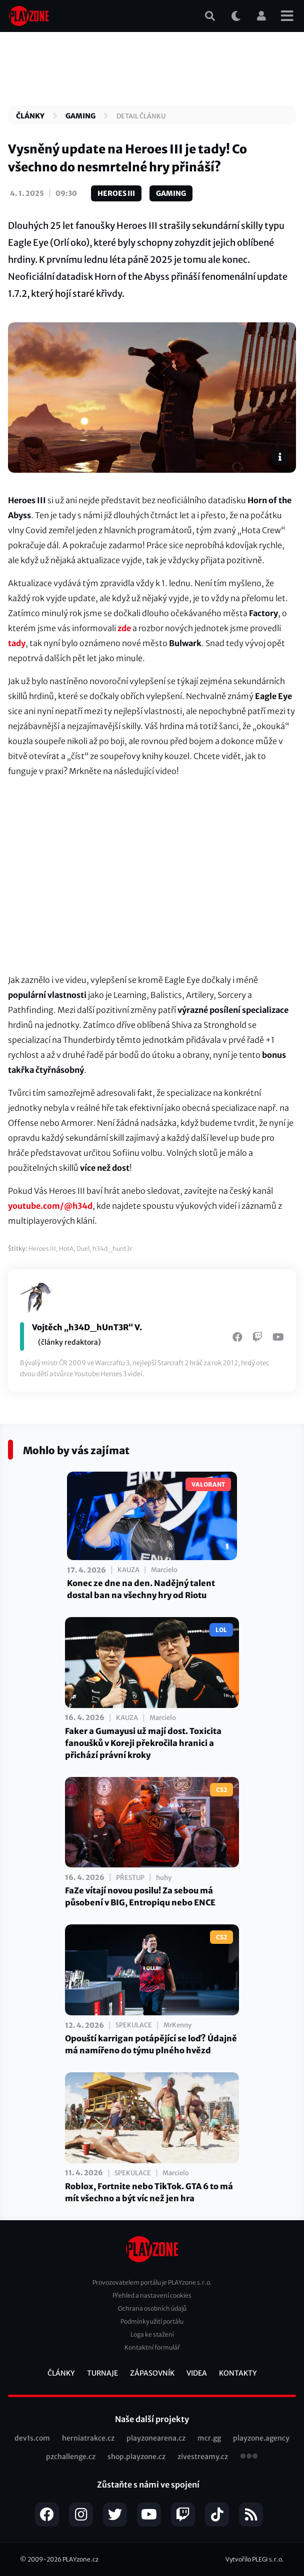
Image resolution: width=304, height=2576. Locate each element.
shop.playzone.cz (137, 2456)
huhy (164, 1877)
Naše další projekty (152, 2419)
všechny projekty (249, 2457)
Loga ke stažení (152, 2334)
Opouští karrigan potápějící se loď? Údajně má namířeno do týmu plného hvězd (151, 2044)
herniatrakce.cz (88, 2438)
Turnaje (102, 2373)
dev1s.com (32, 2438)
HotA (66, 1248)
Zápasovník (152, 2373)
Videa (196, 2373)
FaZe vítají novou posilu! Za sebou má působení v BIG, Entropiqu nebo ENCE (140, 1896)
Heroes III (116, 193)
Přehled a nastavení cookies (152, 2295)
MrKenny (178, 2025)
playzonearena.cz (156, 2438)
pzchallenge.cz (71, 2456)
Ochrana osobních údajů (152, 2308)
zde (124, 628)
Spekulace (134, 2025)
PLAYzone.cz (80, 2559)
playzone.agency (261, 2438)
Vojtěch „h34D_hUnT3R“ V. (87, 1327)
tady (17, 643)
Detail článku (141, 116)
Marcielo (164, 1570)
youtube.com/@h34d (50, 1206)
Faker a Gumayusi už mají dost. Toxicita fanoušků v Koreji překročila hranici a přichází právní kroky (143, 1743)
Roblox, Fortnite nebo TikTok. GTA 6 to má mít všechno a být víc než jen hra (149, 2192)
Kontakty (238, 2373)
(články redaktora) (69, 1342)
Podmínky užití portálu (152, 2321)
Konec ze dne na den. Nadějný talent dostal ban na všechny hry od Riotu (141, 1589)
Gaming (81, 115)
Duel (83, 1248)
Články (30, 115)
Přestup (130, 1877)
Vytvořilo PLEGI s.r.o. (255, 2559)
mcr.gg (209, 2438)
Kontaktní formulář (152, 2347)
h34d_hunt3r (112, 1248)
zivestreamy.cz (203, 2456)
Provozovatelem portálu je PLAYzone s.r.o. (152, 2282)
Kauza (129, 1570)
